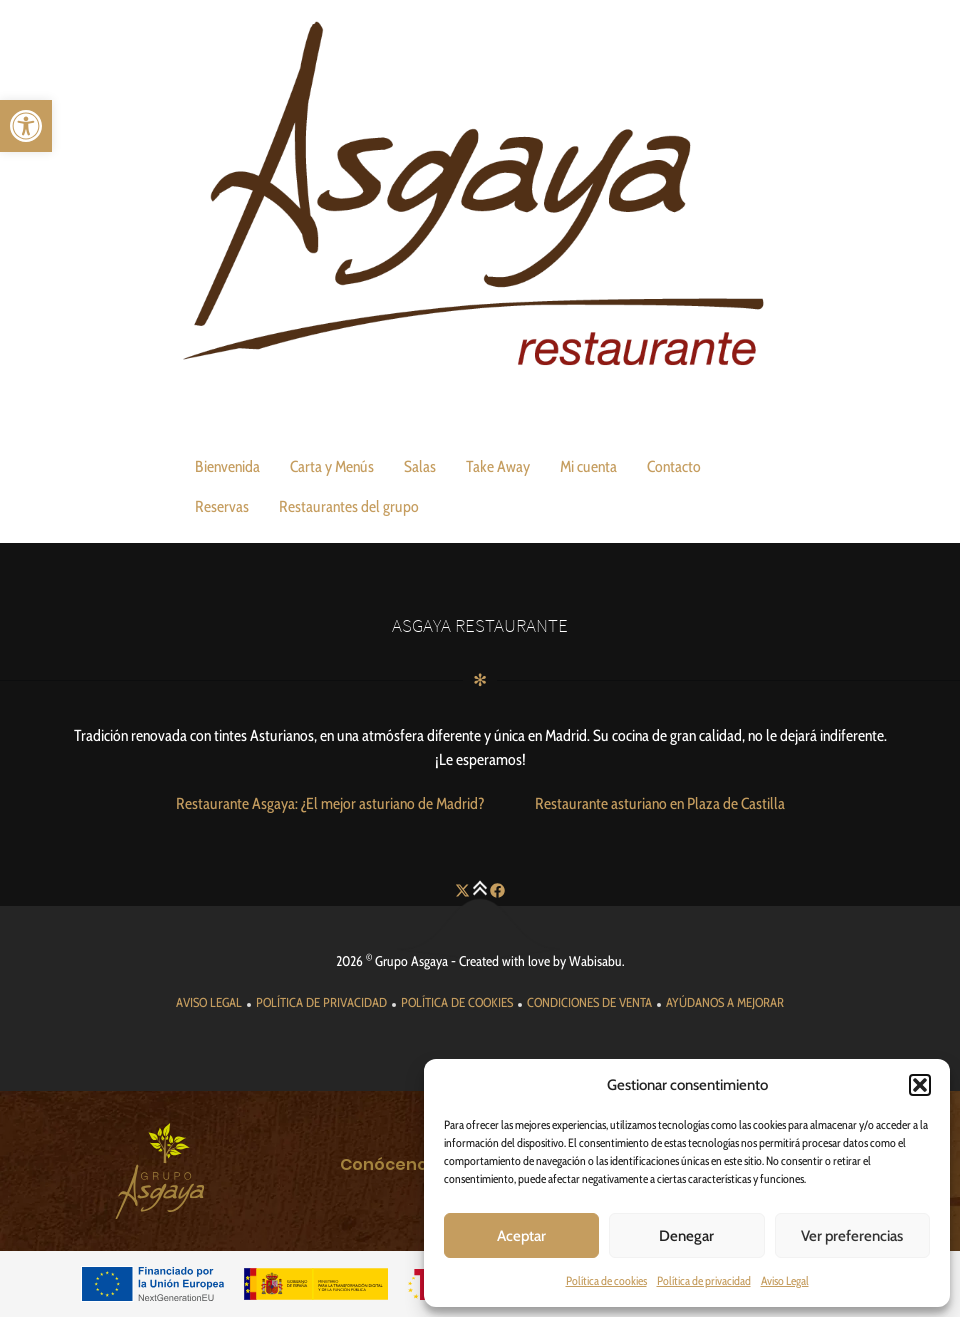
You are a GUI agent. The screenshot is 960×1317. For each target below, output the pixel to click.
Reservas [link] (222, 506)
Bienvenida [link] (227, 466)
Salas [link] (420, 466)
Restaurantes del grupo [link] (349, 506)
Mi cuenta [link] (588, 466)
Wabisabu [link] (595, 961)
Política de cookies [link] (606, 1280)
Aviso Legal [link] (785, 1280)
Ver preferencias (852, 1236)
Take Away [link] (498, 466)
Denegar (686, 1236)
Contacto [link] (674, 466)
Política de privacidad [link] (704, 1280)
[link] (26, 126)
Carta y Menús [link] (332, 466)
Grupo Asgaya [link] (411, 961)
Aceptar (521, 1236)
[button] (920, 1085)
